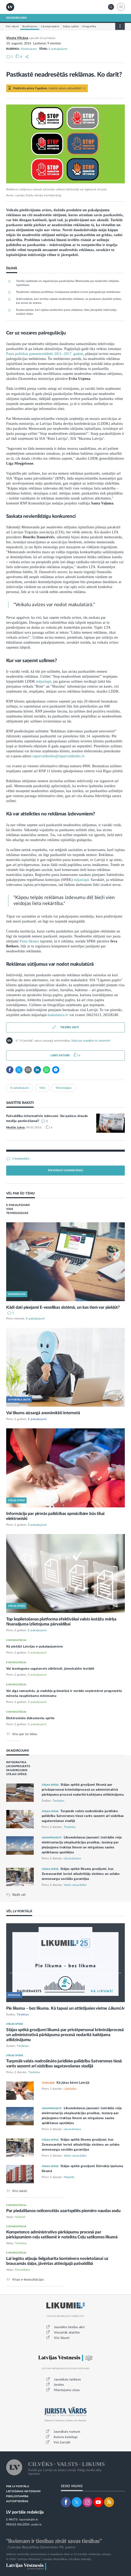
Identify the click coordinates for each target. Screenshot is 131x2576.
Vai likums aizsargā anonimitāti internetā (43, 1413)
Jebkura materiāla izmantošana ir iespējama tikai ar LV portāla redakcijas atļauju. (59, 2554)
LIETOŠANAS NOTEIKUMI (23, 2491)
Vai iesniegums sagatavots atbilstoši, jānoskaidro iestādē (50, 1668)
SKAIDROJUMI (16, 18)
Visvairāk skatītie (67, 2332)
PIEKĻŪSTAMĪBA (17, 2496)
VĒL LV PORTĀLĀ (19, 1911)
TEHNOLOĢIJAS (17, 1213)
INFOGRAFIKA (16, 1762)
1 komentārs (20, 1158)
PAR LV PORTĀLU (17, 2486)
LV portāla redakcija (25, 2512)
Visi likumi (62, 2338)
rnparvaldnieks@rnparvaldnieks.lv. (58, 756)
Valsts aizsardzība (75, 1885)
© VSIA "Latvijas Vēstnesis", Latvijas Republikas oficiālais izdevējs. (49, 2559)
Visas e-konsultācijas (28, 2279)
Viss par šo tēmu (24, 1734)
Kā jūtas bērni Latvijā (73, 2082)
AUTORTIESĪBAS (17, 2501)
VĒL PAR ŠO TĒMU (20, 1193)
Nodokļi (20, 2217)
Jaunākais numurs (67, 2431)
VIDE (9, 1209)
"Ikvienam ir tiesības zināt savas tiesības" (54, 2541)
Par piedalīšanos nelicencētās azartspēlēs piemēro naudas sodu (63, 2211)
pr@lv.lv (36, 2524)
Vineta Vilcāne (17, 38)
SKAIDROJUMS (17, 1770)
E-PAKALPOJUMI (18, 1205)
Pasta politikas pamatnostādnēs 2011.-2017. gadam (44, 354)
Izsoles (59, 2384)
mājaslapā (43, 681)
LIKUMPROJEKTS (18, 1766)
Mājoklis (69, 2177)
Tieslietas (58, 1800)
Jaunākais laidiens (67, 2379)
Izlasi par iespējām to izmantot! (90, 1040)
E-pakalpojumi (58, 49)
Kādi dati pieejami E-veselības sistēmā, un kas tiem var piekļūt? (63, 1307)
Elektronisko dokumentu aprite (30, 1718)
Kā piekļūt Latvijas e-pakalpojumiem (34, 1646)
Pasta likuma (29, 941)
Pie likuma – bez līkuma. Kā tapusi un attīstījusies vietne (65, 2008)
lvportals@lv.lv (28, 2519)
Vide (42, 1088)
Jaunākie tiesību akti (69, 2327)
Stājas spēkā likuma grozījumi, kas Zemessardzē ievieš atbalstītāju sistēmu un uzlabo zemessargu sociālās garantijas (81, 1873)
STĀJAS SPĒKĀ (16, 1774)
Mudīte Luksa (15, 1127)
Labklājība (70, 2088)
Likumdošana (72, 1858)
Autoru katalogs (66, 2437)
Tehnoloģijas (63, 1088)
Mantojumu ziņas (67, 2390)
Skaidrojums (29, 49)
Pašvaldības (22, 2269)
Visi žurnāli (62, 2442)
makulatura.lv (58, 1015)
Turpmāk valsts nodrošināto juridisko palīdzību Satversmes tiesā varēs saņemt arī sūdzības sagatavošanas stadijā (83, 1816)
